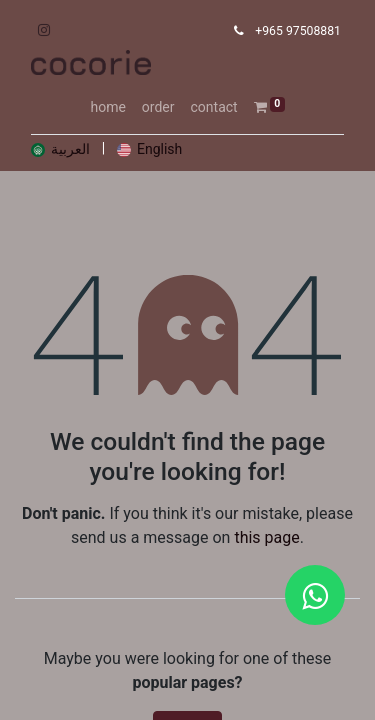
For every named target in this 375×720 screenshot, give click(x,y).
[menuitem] (107, 107)
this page (266, 537)
